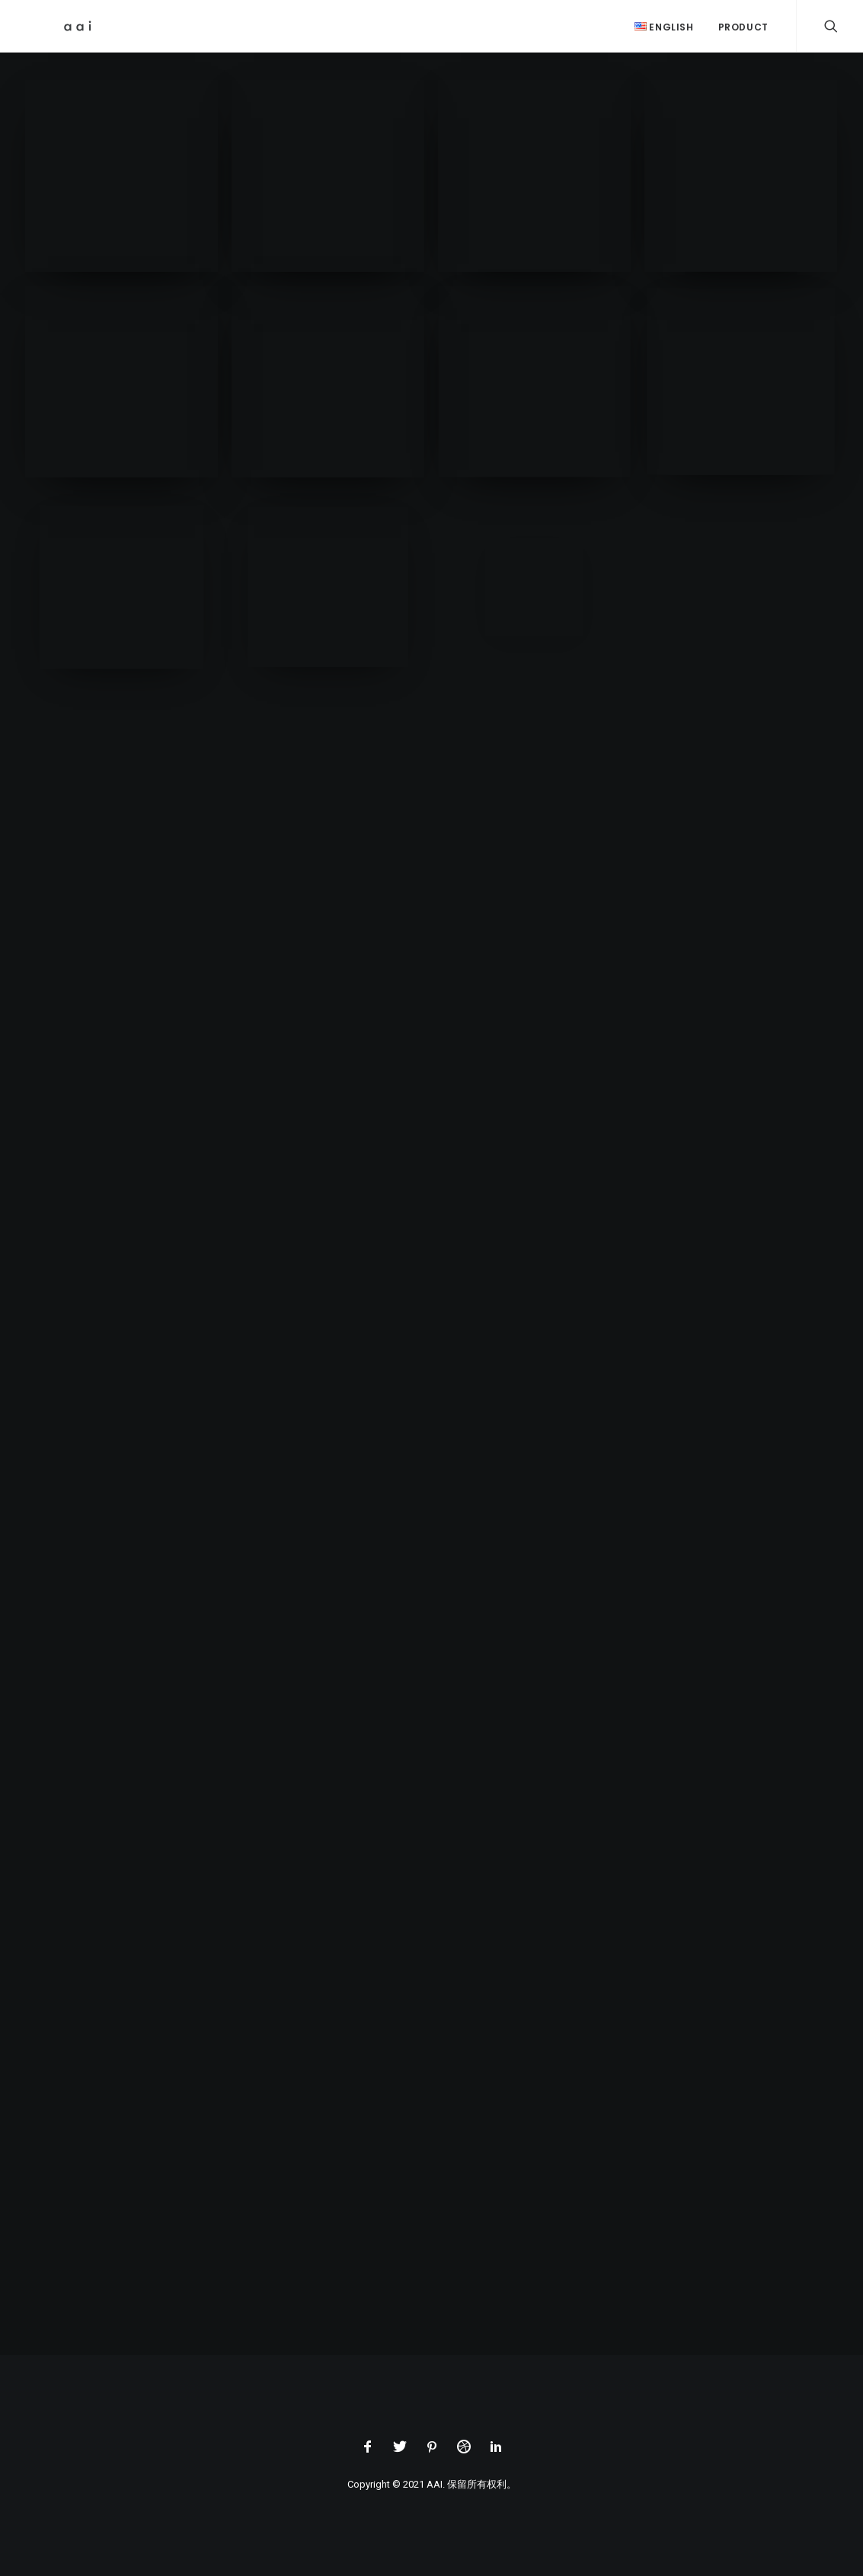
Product (743, 27)
